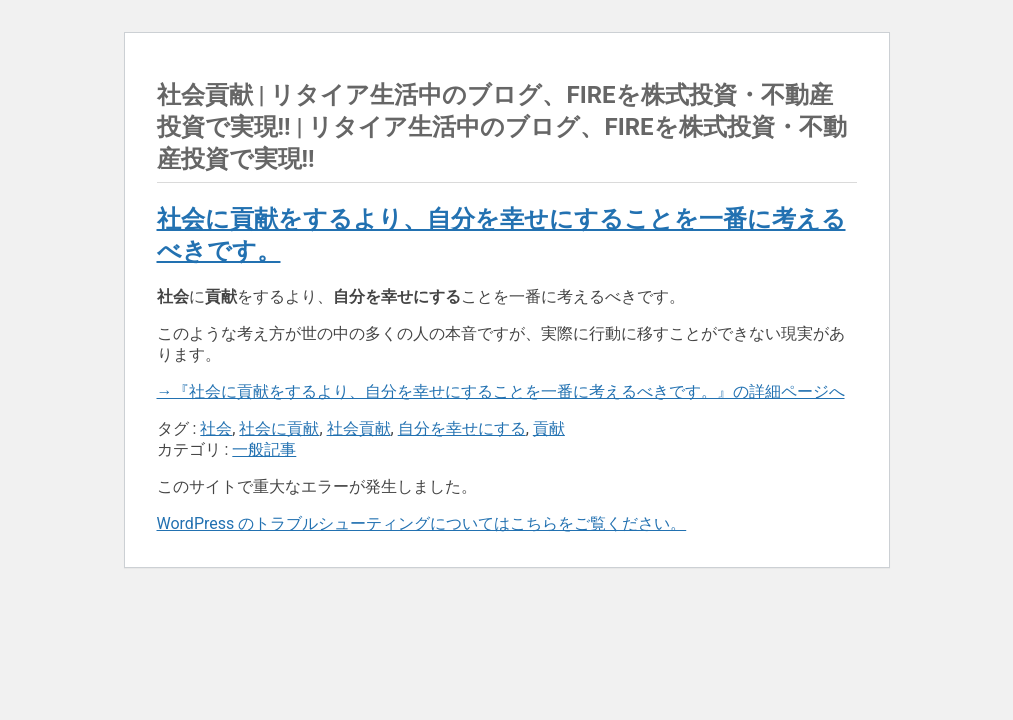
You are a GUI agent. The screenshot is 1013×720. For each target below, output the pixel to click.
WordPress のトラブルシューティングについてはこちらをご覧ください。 (422, 523)
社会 (216, 428)
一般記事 (264, 449)
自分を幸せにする (462, 428)
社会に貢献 (279, 428)
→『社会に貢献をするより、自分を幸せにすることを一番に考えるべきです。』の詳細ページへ (501, 391)
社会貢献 (359, 428)
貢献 (549, 428)
